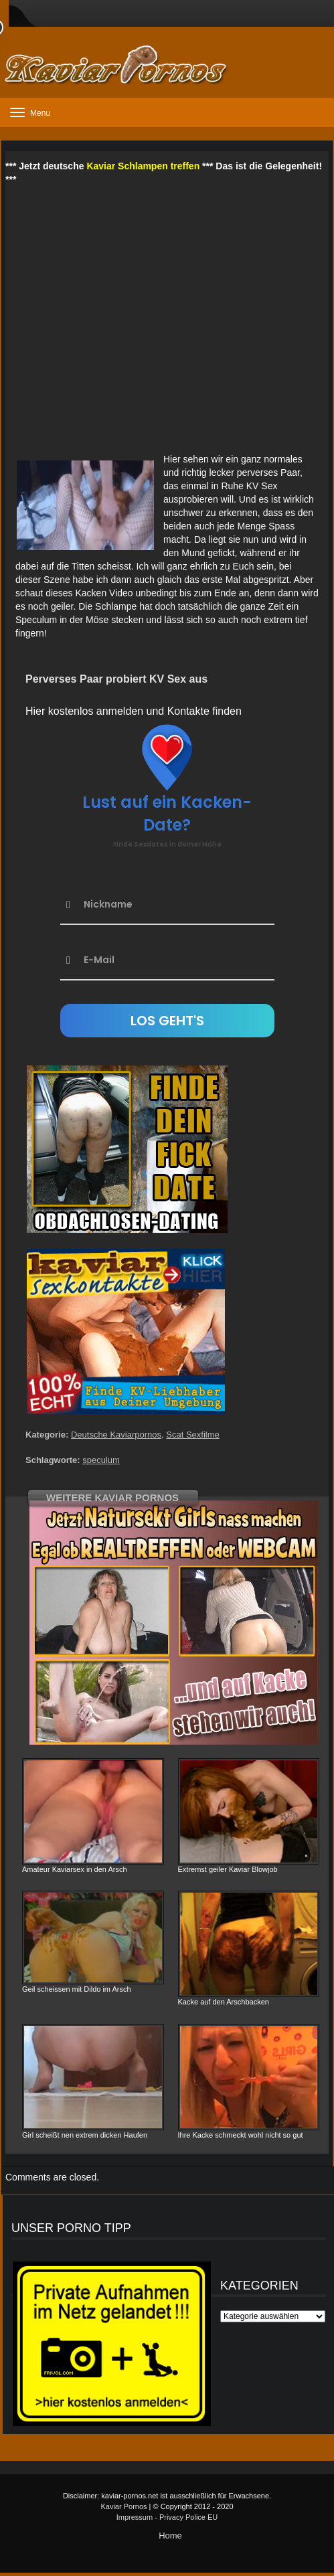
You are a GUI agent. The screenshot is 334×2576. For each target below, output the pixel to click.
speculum (101, 1460)
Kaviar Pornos (123, 2506)
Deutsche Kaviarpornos (116, 1435)
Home (170, 2535)
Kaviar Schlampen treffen (142, 166)
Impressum (134, 2517)
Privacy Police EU (188, 2517)
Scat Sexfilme (192, 1435)
